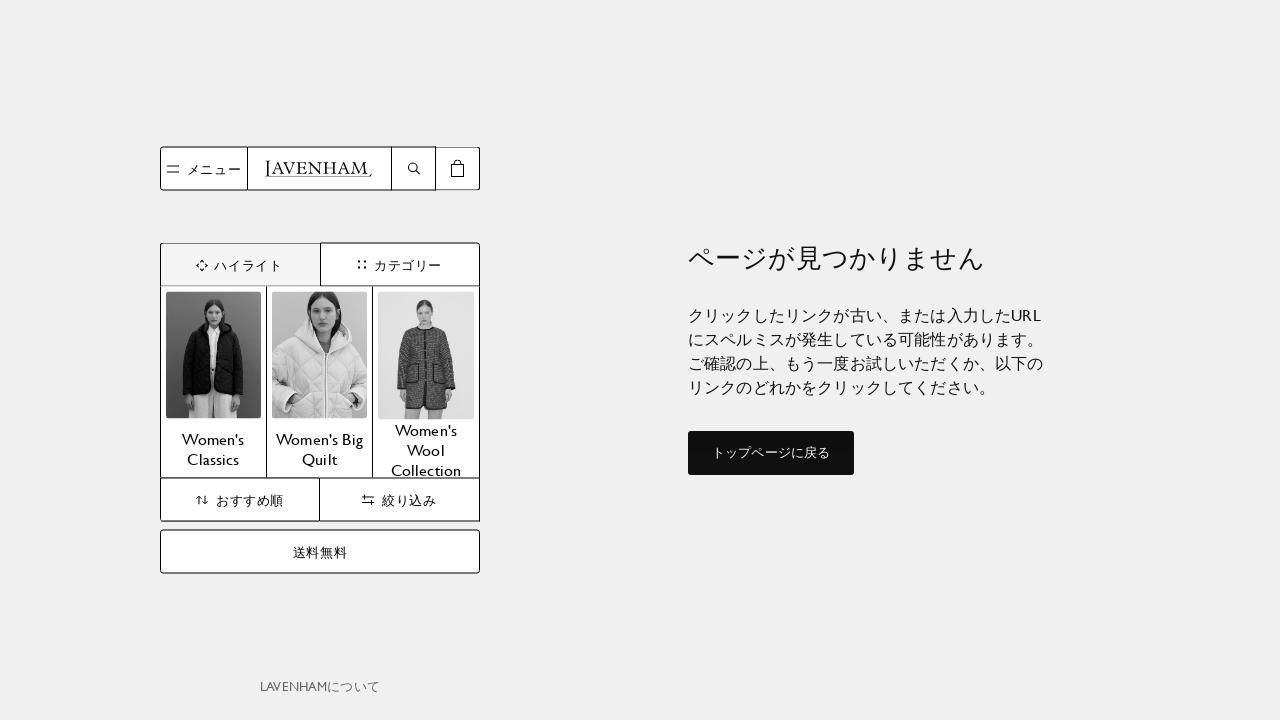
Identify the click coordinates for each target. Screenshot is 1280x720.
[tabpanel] (320, 382)
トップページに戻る (771, 452)
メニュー (214, 168)
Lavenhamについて (320, 686)
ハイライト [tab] (240, 264)
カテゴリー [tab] (400, 264)
